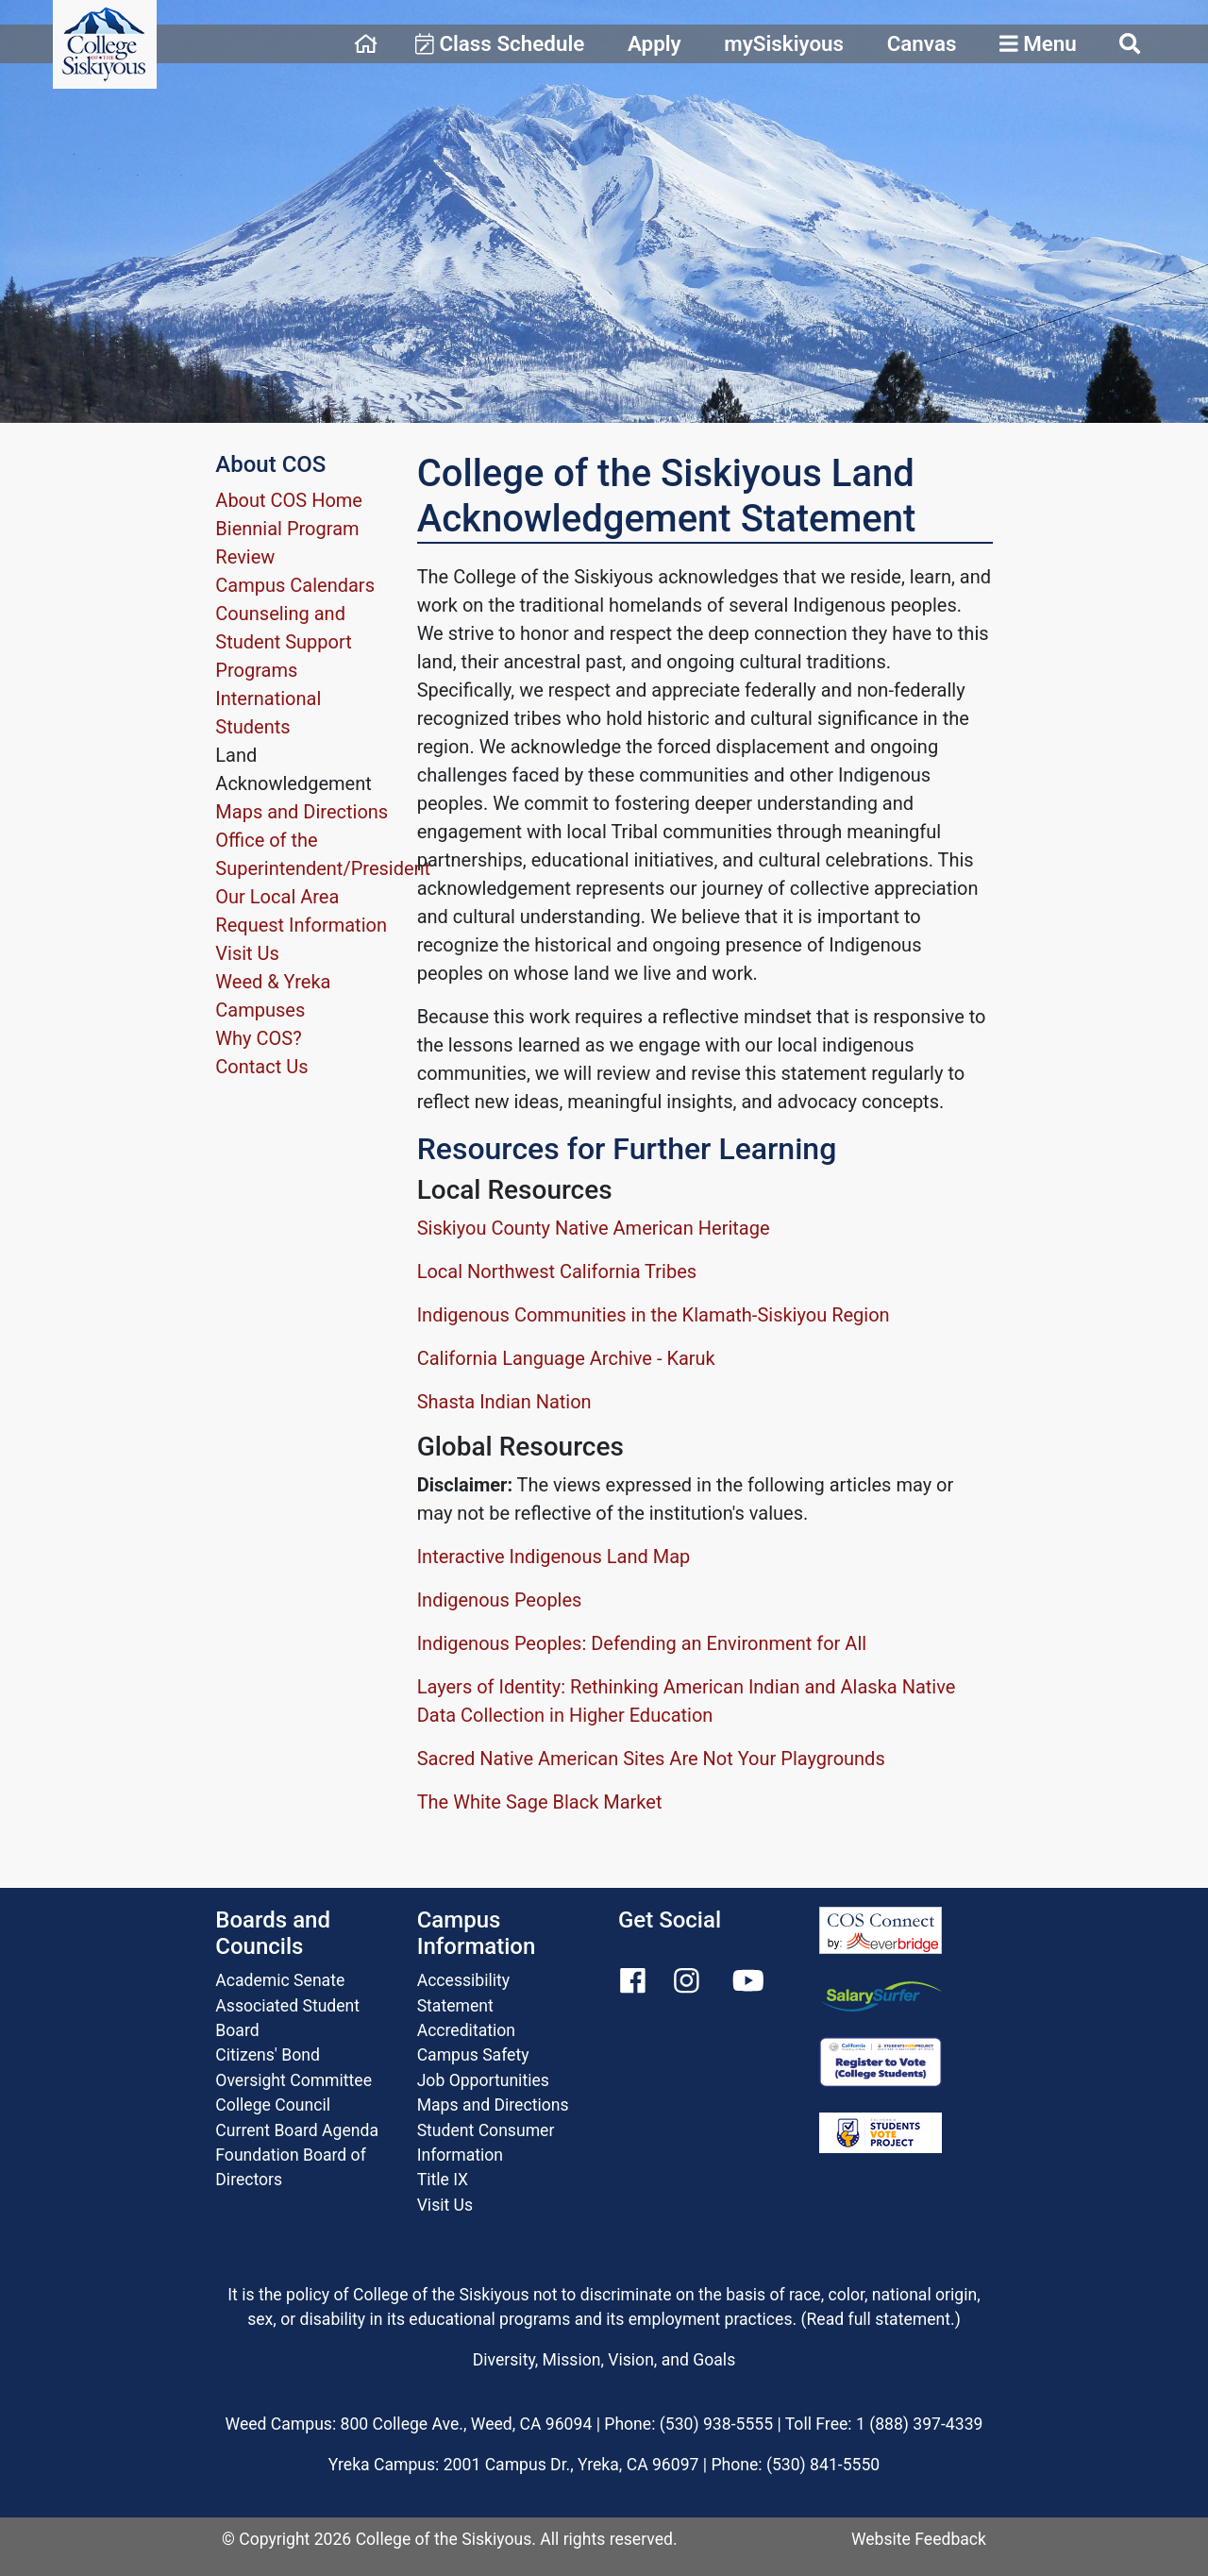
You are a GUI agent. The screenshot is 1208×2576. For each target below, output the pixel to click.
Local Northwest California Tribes (556, 1271)
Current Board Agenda (296, 2130)
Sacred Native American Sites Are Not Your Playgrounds (651, 1758)
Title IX (442, 2179)
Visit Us (247, 953)
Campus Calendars (295, 585)
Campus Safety (473, 2055)
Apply (654, 43)
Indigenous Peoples (499, 1600)
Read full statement (879, 2319)
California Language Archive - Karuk (566, 1358)
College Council (272, 2105)
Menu (1038, 43)
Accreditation (466, 2030)
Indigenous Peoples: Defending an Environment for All (641, 1643)
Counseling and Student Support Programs (283, 642)
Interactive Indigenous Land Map (554, 1556)
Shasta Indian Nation (504, 1401)
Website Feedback (918, 2539)
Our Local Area (277, 896)
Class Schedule (499, 43)
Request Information (301, 925)
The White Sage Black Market (540, 1802)
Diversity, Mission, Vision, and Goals (604, 2359)
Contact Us (261, 1066)
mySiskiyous (784, 43)
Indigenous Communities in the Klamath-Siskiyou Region (653, 1315)
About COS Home (288, 500)
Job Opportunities (483, 2080)
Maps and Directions (301, 811)
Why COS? (258, 1038)
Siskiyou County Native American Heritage (593, 1228)
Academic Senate (279, 1980)
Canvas (922, 43)
